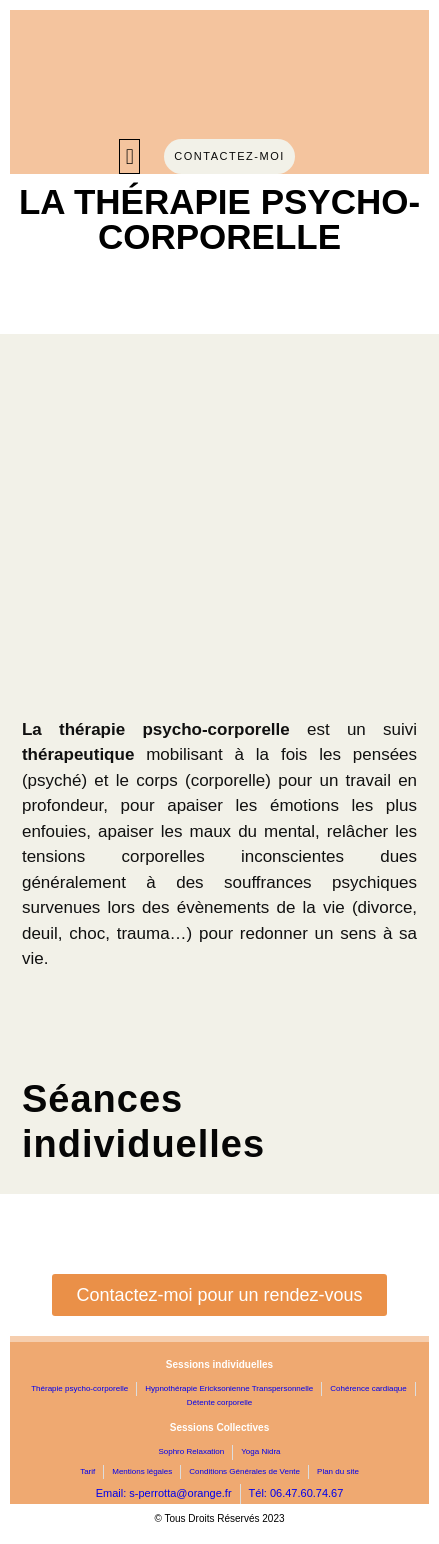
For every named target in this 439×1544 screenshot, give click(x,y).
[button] (129, 156)
